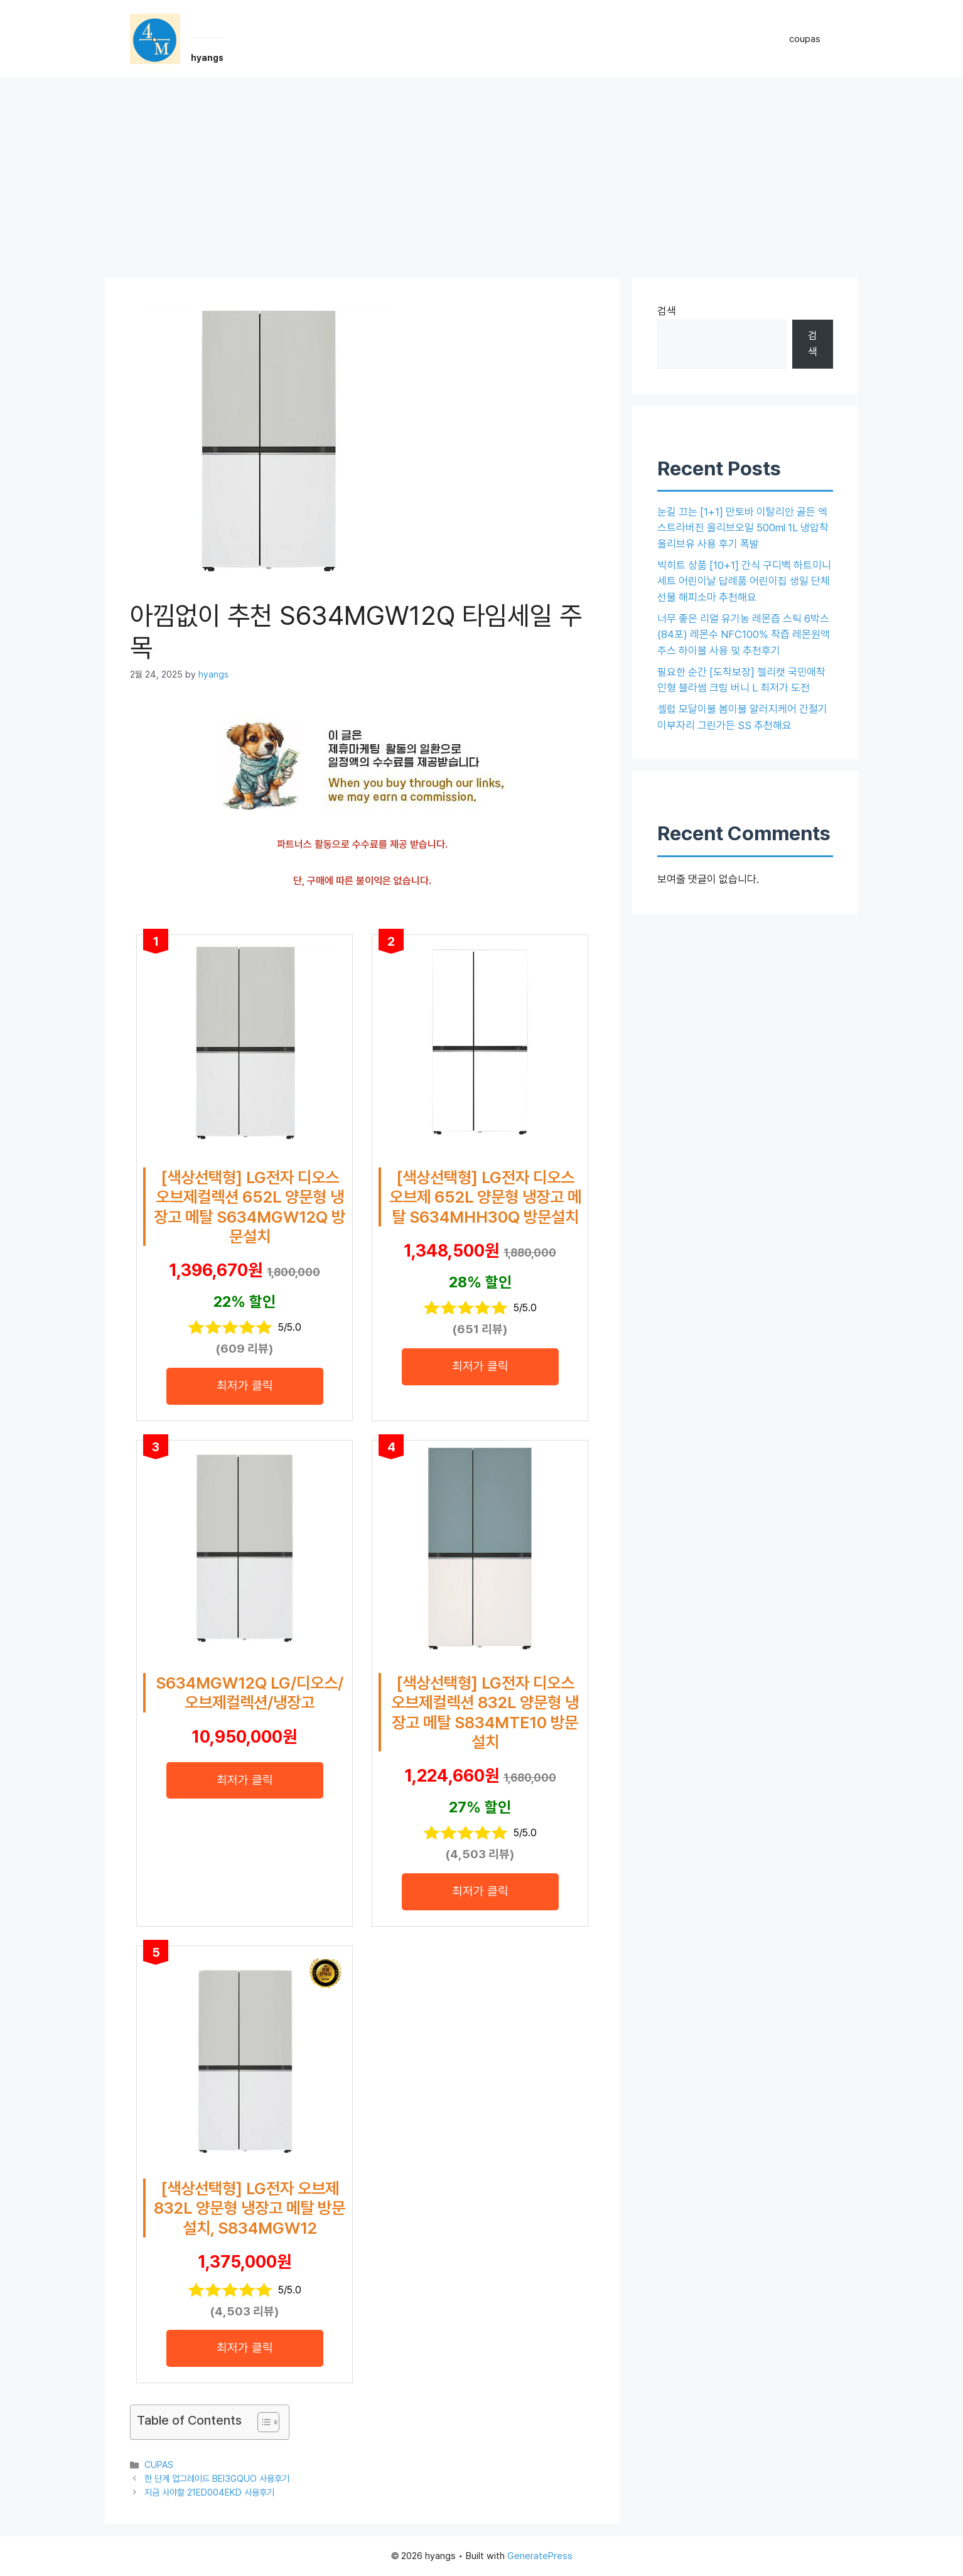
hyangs (207, 58)
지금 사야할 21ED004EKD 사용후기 (209, 2492)
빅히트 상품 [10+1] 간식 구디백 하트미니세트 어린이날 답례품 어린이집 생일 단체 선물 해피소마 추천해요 (744, 581)
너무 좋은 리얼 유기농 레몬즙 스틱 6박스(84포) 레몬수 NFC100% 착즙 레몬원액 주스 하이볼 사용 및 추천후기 (743, 634)
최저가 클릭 (245, 1385)
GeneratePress (540, 2556)
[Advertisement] (481, 171)
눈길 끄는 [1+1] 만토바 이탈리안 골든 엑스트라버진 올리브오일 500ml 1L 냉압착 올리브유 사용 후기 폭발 (743, 528)
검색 (666, 311)
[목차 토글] (262, 2422)
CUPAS (158, 2464)
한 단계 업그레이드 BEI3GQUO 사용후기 (216, 2478)
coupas (804, 39)
